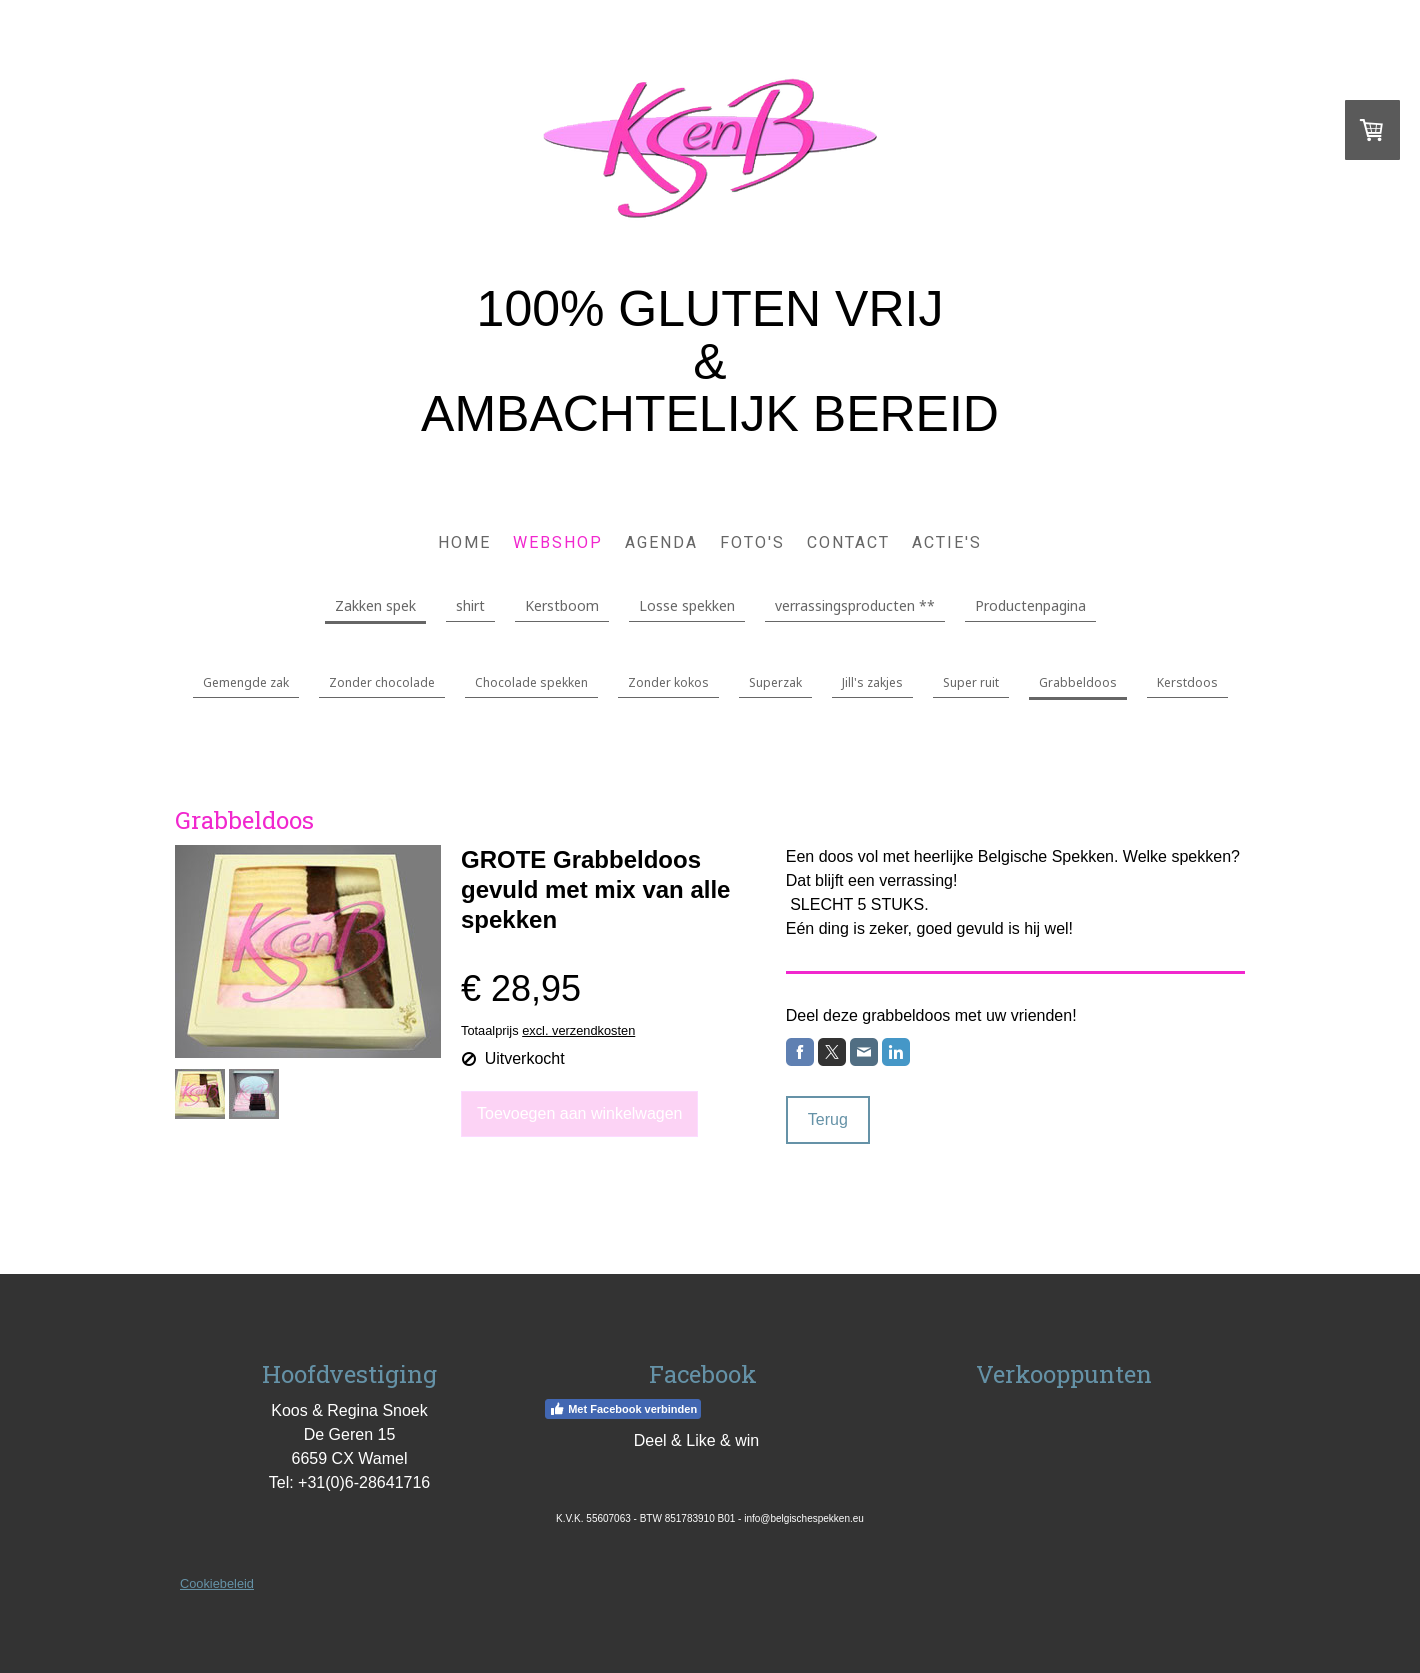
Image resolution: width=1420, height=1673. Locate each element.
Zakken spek (375, 605)
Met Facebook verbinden (623, 1409)
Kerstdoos (1187, 682)
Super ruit (971, 682)
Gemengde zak (246, 682)
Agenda (661, 542)
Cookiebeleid (217, 1583)
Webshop (558, 542)
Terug (828, 1119)
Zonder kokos (668, 682)
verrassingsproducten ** (855, 605)
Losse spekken (687, 605)
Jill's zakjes (872, 682)
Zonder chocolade (382, 682)
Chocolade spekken (531, 682)
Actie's (947, 542)
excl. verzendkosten (578, 1030)
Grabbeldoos (1078, 682)
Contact (848, 542)
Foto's (752, 542)
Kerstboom (562, 605)
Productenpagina (1030, 605)
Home (464, 542)
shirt (470, 605)
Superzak (775, 682)
